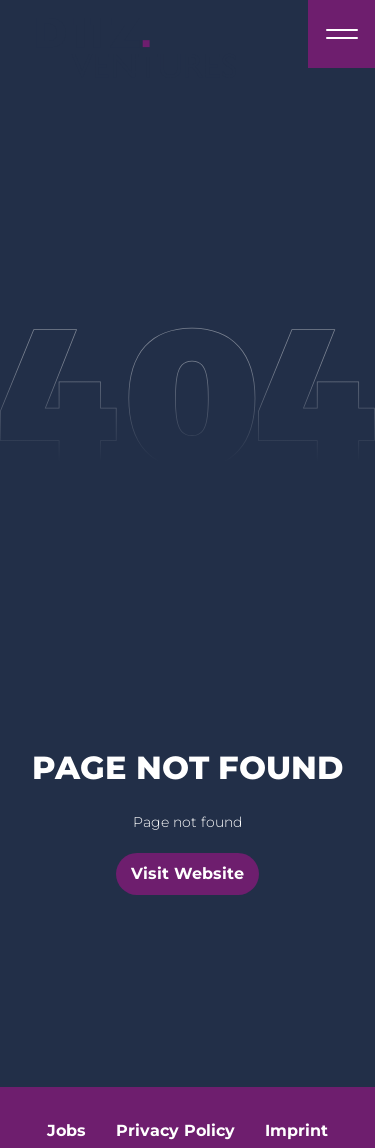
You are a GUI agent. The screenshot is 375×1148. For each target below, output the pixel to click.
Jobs (66, 1130)
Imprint (296, 1130)
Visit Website (187, 873)
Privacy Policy (175, 1130)
